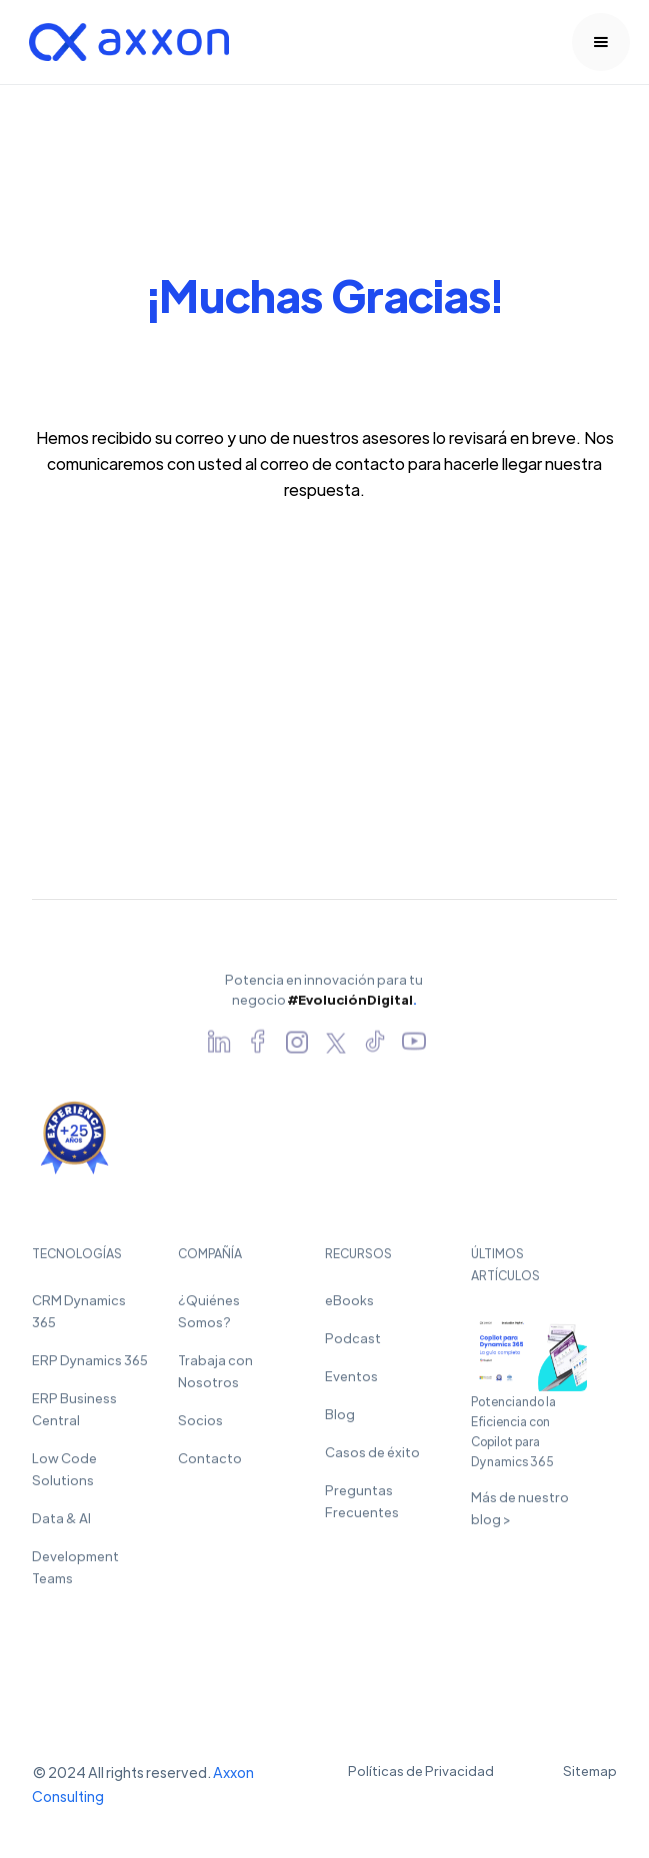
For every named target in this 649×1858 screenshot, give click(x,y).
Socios (200, 1428)
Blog (340, 1422)
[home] (124, 42)
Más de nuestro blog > (520, 1515)
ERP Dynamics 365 (90, 1368)
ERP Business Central (74, 1417)
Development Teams (75, 1575)
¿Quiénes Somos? (209, 1319)
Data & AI (61, 1526)
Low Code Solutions (64, 1477)
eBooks (349, 1308)
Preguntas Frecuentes (362, 1509)
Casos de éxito (372, 1460)
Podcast (353, 1346)
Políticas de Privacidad (421, 1770)
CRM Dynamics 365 (79, 1319)
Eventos (351, 1384)
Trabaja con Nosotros (215, 1379)
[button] (601, 42)
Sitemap (590, 1770)
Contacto (210, 1466)
